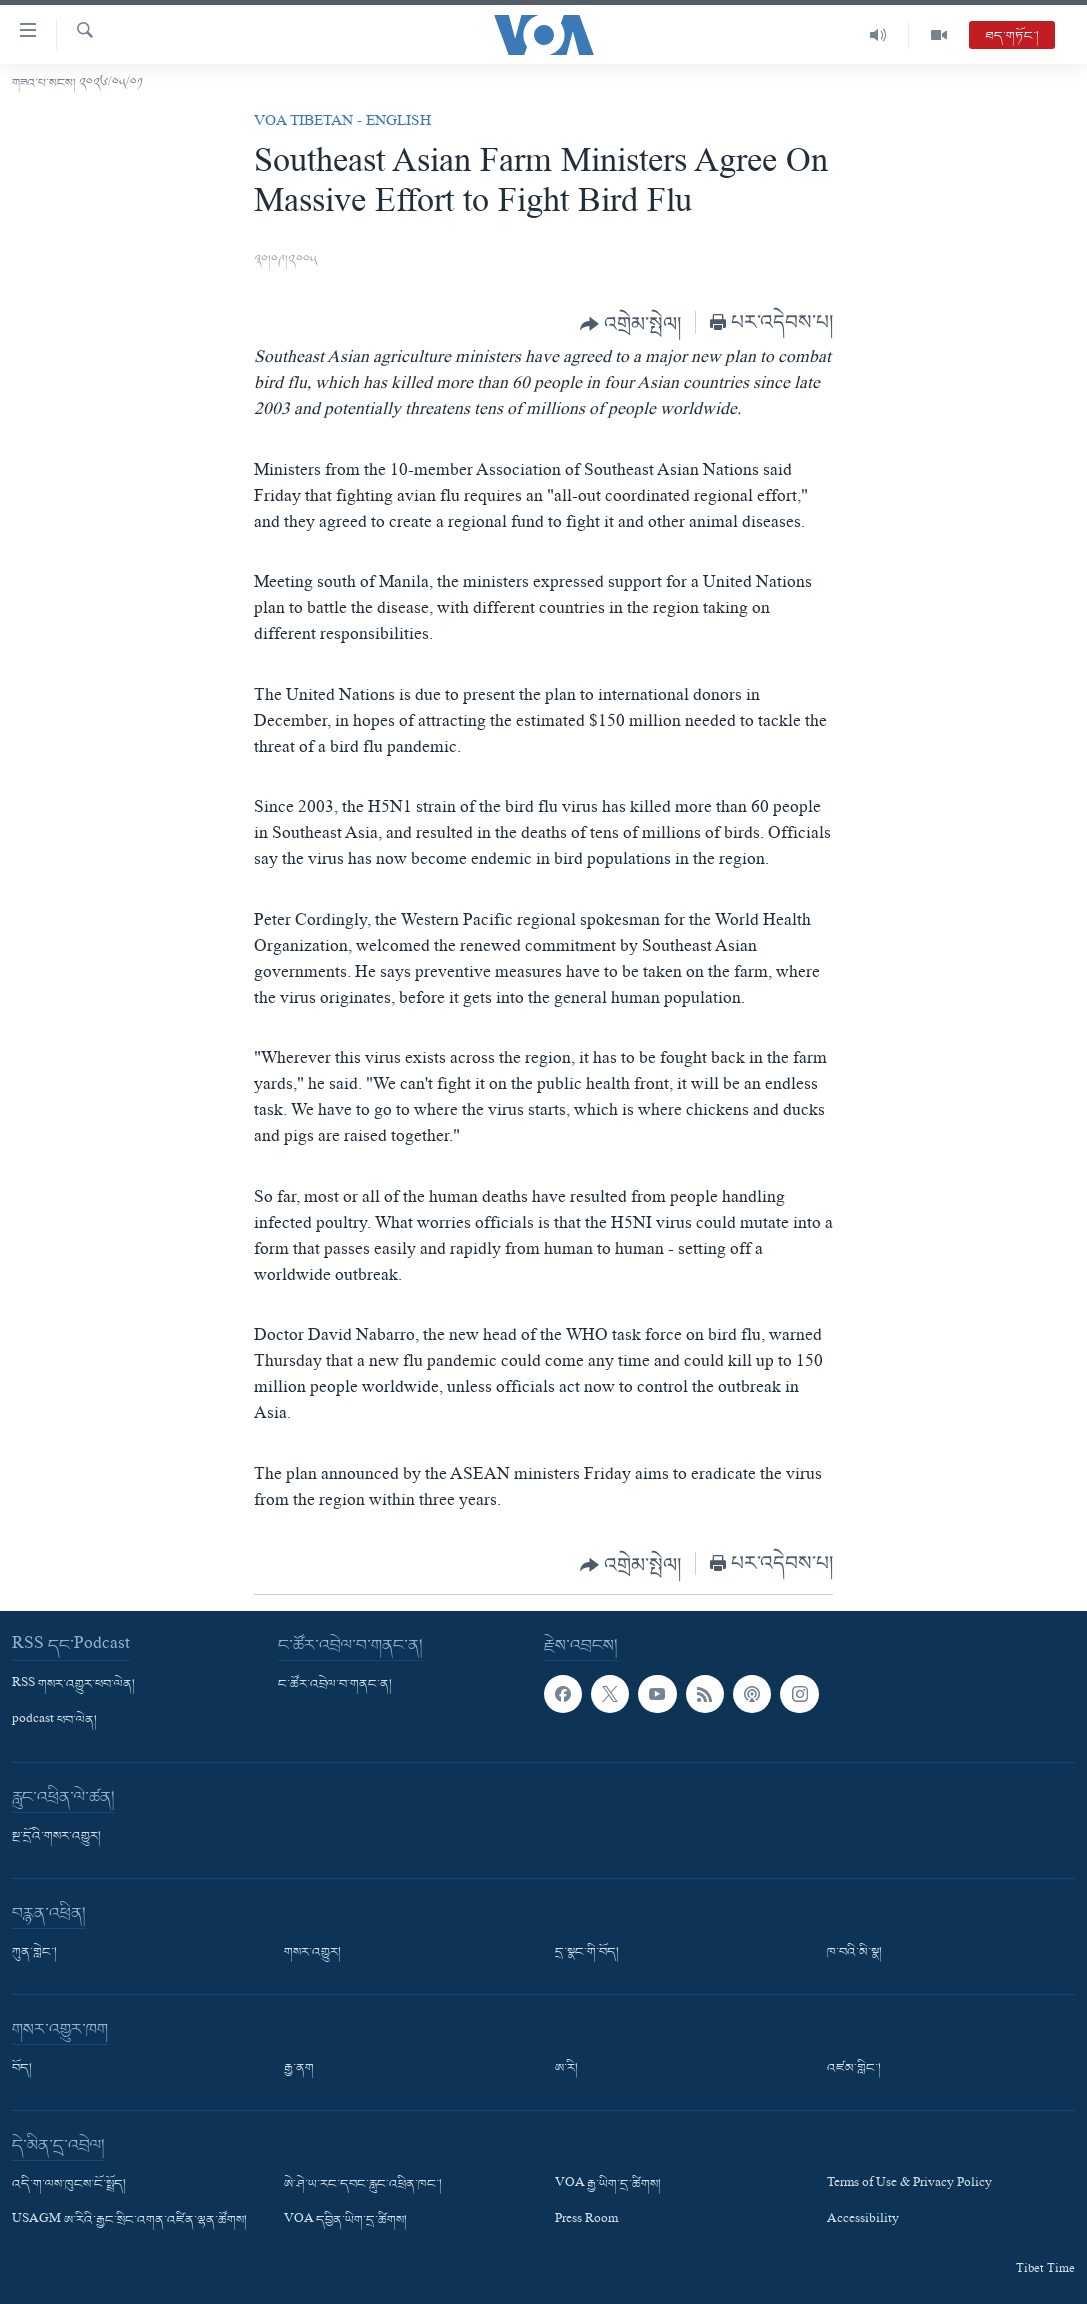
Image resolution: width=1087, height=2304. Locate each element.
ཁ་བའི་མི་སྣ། (854, 1953)
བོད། (22, 2069)
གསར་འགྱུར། (312, 1953)
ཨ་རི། (566, 2069)
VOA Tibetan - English (342, 123)
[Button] (631, 324)
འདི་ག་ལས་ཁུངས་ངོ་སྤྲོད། (69, 2185)
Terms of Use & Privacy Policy (909, 2185)
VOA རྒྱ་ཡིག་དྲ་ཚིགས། (608, 2185)
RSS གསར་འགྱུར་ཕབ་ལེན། (73, 1685)
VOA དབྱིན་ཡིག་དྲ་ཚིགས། (345, 2222)
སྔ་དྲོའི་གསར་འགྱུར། (56, 1837)
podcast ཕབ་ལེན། (54, 1721)
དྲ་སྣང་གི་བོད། (587, 1953)
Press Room (586, 2222)
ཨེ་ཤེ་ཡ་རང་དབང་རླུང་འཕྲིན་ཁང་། (363, 2185)
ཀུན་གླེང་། (34, 1953)
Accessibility (863, 2222)
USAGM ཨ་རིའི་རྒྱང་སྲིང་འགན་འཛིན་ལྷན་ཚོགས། (129, 2222)
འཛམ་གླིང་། (854, 2069)
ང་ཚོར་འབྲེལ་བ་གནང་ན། (335, 1685)
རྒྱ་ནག (299, 2069)
